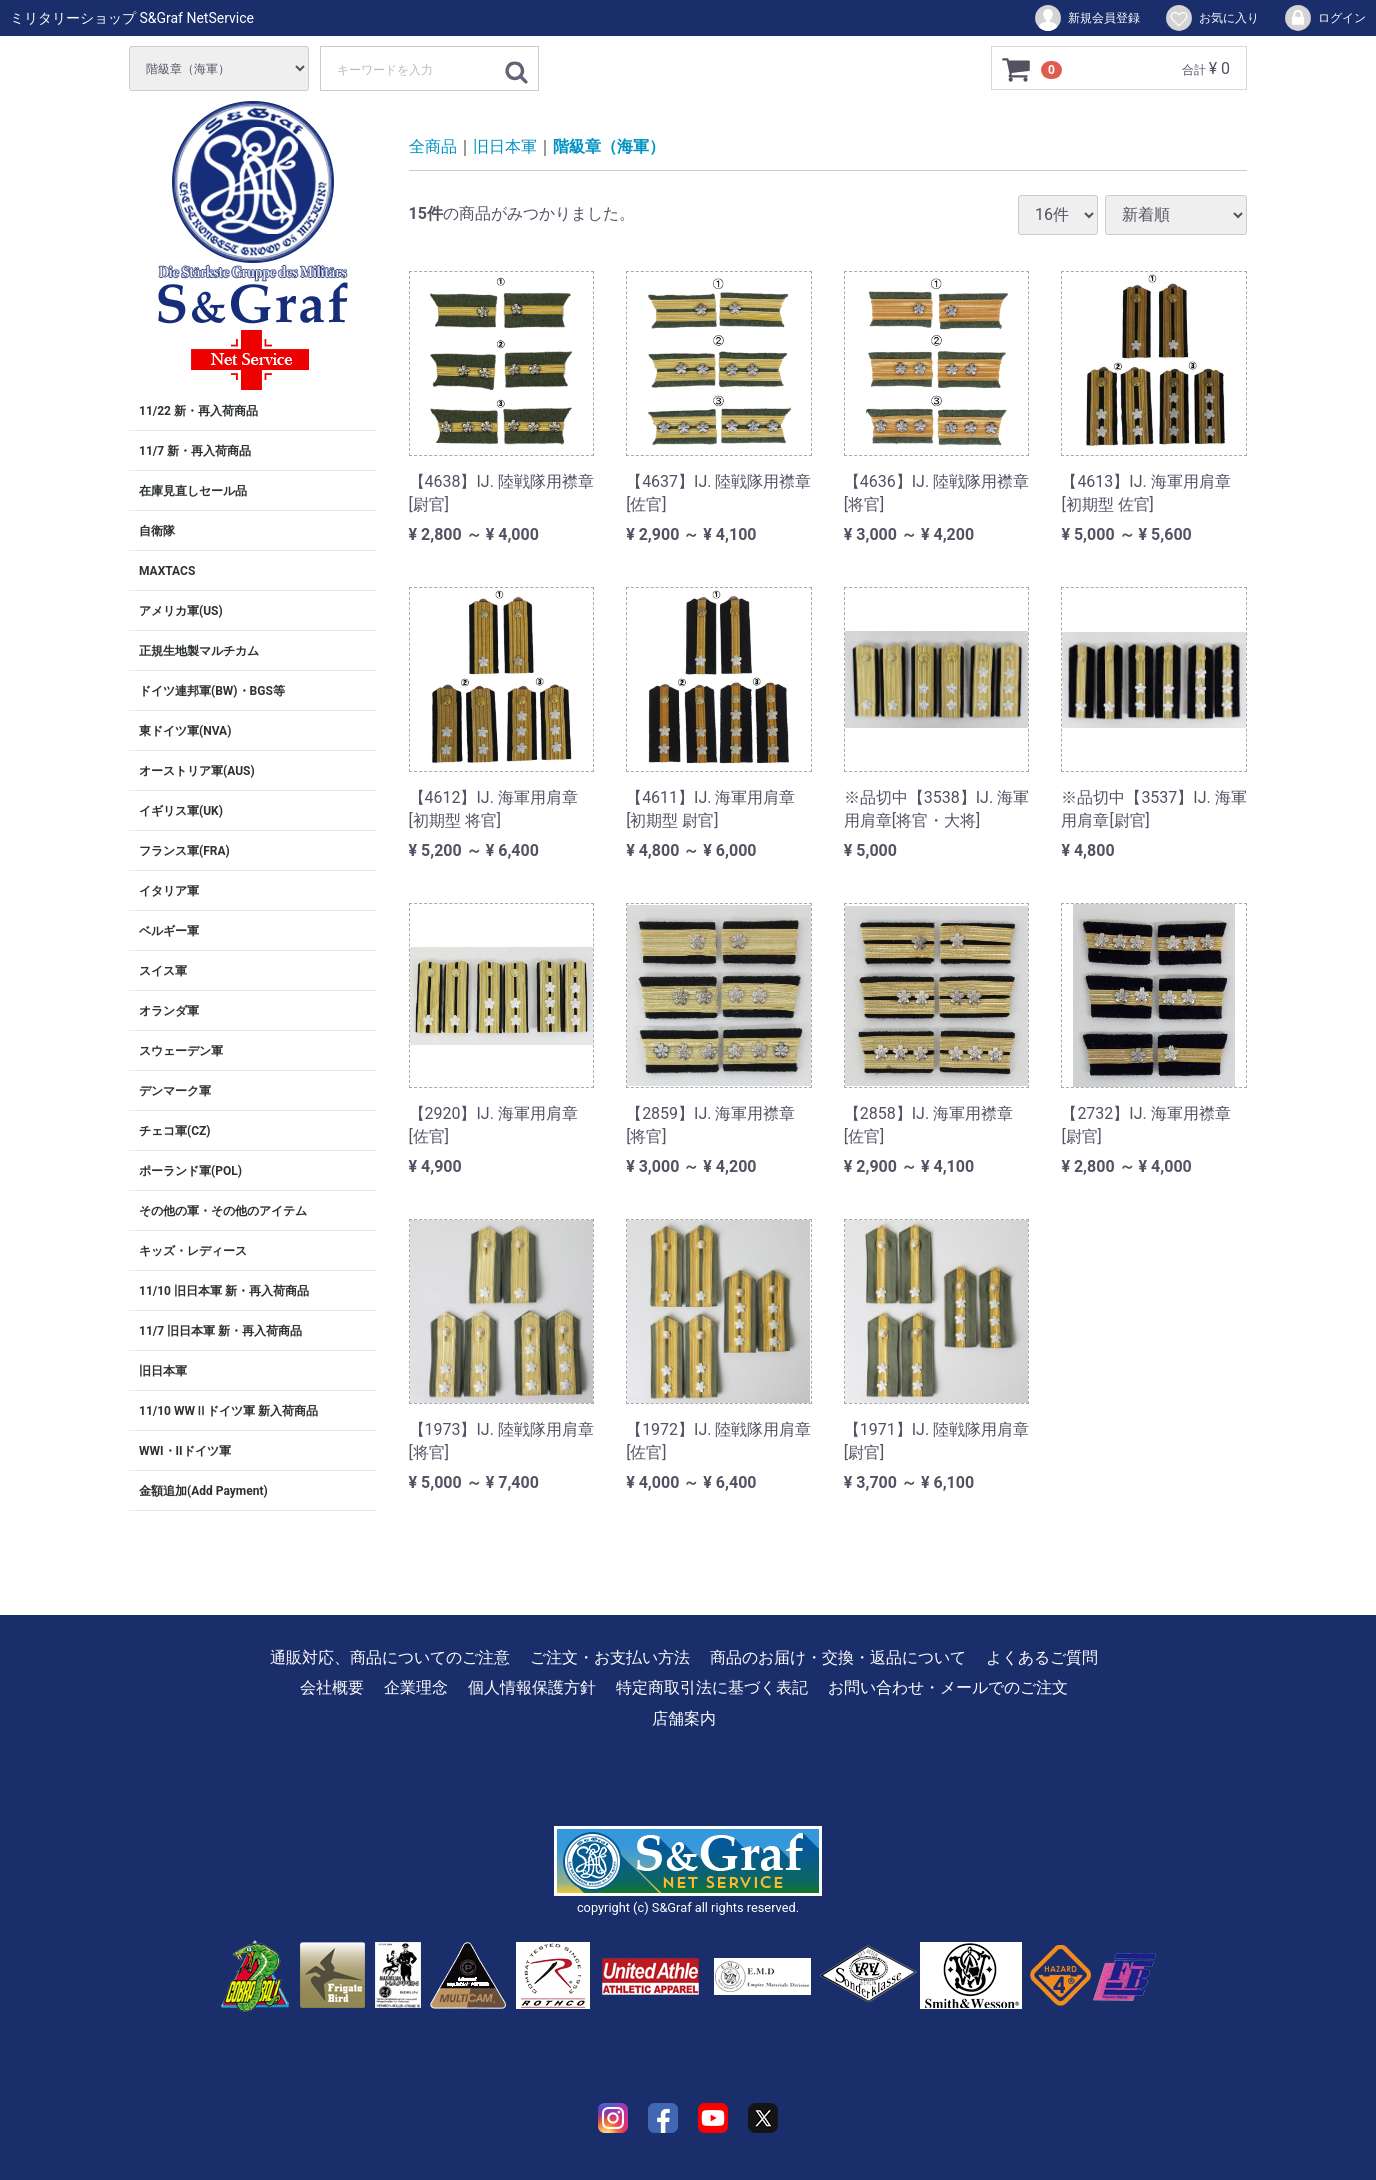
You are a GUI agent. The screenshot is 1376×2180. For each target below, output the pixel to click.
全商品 (433, 146)
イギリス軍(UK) (181, 811)
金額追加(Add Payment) (203, 1491)
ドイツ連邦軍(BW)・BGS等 (212, 691)
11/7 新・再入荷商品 (195, 451)
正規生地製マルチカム (199, 651)
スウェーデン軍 (181, 1051)
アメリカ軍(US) (181, 611)
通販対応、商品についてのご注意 (390, 1657)
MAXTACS (167, 571)
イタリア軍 (169, 891)
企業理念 (416, 1687)
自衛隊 (157, 531)
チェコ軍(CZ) (175, 1131)
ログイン (1324, 18)
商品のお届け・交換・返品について (838, 1657)
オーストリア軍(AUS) (197, 771)
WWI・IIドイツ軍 (185, 1451)
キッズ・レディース (193, 1251)
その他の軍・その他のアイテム (223, 1211)
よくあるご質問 (1042, 1657)
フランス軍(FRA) (184, 851)
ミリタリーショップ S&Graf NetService (132, 18)
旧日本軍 (163, 1371)
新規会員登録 (1086, 18)
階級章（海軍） (609, 146)
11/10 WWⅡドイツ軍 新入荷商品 (228, 1411)
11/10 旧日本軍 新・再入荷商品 (224, 1291)
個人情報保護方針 (532, 1687)
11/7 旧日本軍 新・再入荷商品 (220, 1331)
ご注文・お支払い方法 (610, 1657)
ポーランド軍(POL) (190, 1171)
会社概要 (332, 1687)
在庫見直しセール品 (193, 491)
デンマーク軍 (175, 1091)
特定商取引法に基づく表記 (712, 1687)
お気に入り (1211, 18)
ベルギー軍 (169, 931)
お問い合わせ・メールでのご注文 (948, 1687)
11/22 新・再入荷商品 (198, 411)
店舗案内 (684, 1718)
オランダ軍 (169, 1011)
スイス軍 (163, 971)
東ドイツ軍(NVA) (185, 731)
